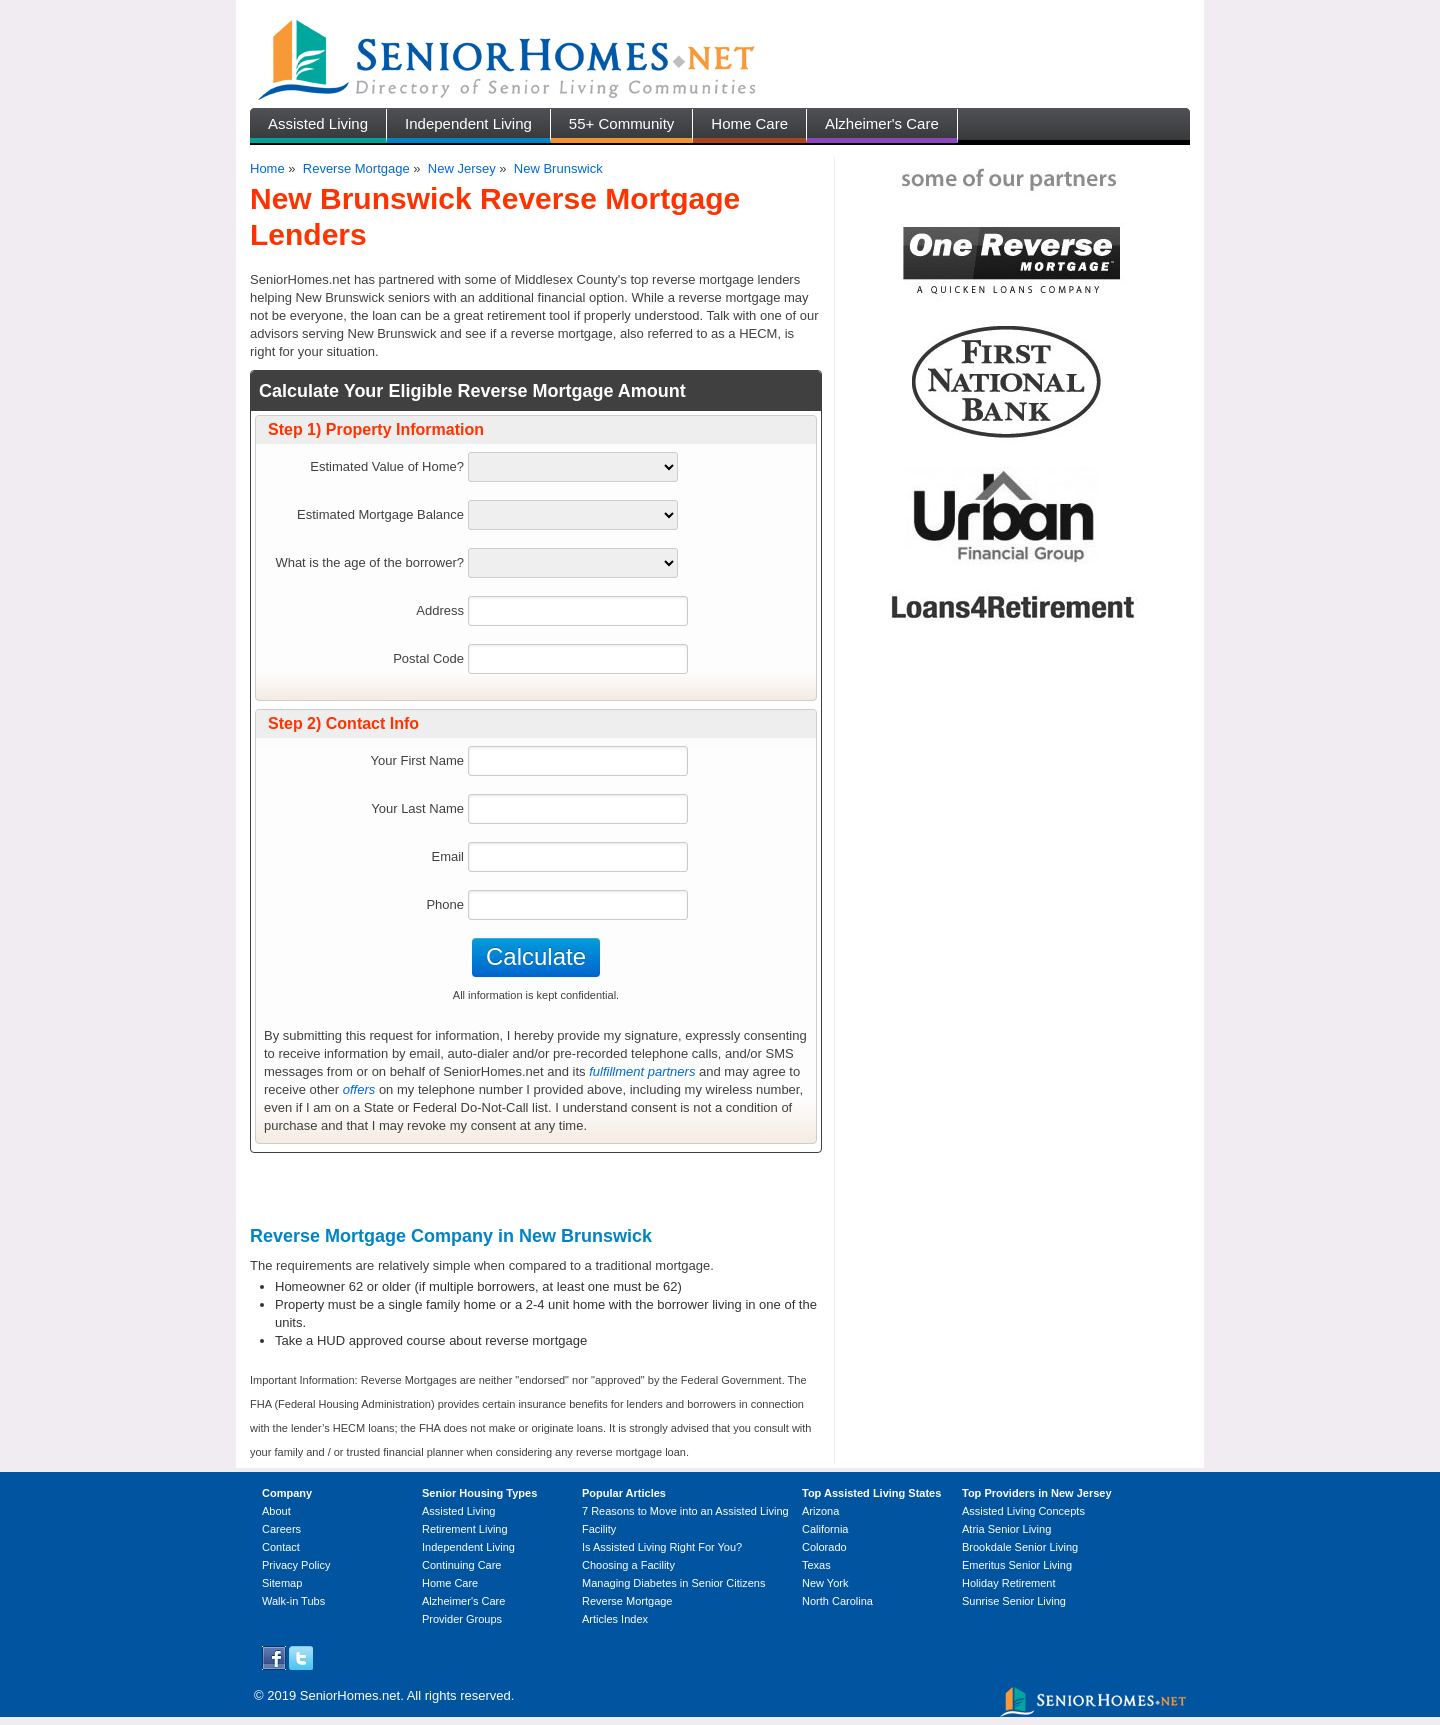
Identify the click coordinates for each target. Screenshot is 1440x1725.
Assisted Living (318, 123)
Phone (445, 904)
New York (825, 1583)
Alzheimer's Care (882, 123)
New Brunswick (558, 168)
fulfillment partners (642, 1071)
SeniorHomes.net (350, 1695)
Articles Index (615, 1619)
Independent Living (468, 123)
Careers (281, 1529)
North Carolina (837, 1601)
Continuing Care (462, 1565)
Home (267, 168)
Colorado (824, 1547)
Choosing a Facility (628, 1565)
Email (447, 856)
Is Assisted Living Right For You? (662, 1547)
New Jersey (462, 168)
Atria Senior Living (1006, 1529)
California (825, 1529)
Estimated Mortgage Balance (380, 514)
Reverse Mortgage (356, 168)
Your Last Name (417, 808)
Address (440, 610)
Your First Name (417, 760)
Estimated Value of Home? (387, 466)
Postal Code (428, 658)
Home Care (749, 123)
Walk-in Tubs (293, 1601)
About (276, 1511)
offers (359, 1089)
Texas (816, 1565)
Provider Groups (462, 1619)
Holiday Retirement (1009, 1583)
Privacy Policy (296, 1565)
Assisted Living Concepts (1023, 1511)
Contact (281, 1547)
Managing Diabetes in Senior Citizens (673, 1583)
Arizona (820, 1511)
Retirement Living (465, 1529)
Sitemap (282, 1583)
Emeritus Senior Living (1017, 1565)
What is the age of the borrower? (369, 562)
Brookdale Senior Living (1020, 1547)
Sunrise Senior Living (1014, 1601)
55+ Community (621, 123)
